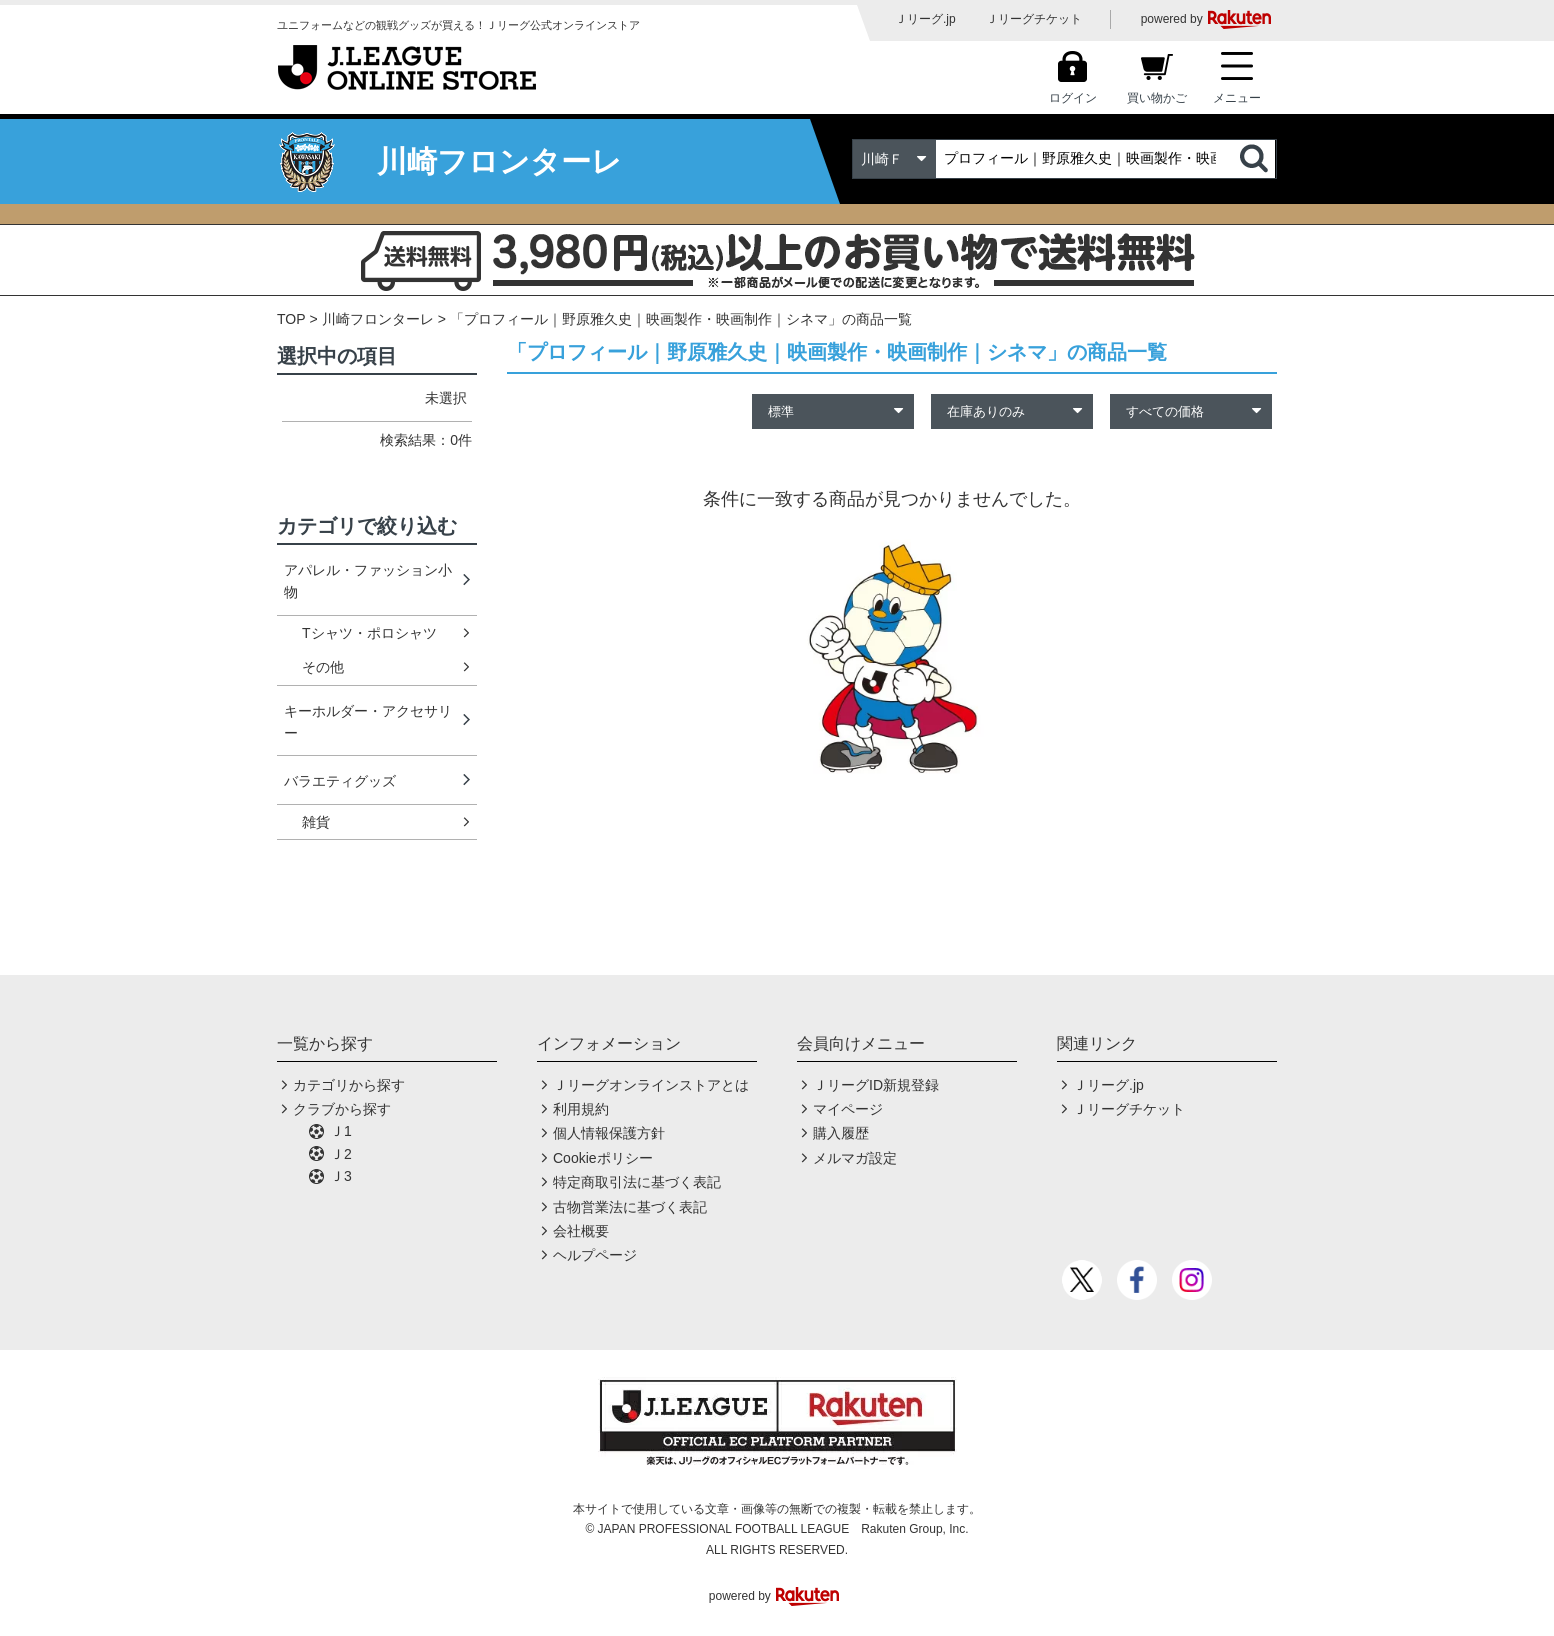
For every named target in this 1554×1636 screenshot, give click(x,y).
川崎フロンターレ (378, 319)
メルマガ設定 (855, 1158)
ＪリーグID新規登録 (876, 1085)
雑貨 (316, 822)
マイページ (848, 1109)
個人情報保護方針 (609, 1133)
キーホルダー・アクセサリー (368, 722)
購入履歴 (841, 1133)
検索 (1256, 159)
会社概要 (581, 1231)
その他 (323, 667)
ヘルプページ (595, 1255)
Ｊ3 (341, 1176)
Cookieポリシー (603, 1158)
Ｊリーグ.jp (925, 19)
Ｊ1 (341, 1131)
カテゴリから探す (349, 1085)
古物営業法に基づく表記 (630, 1207)
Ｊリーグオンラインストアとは (651, 1085)
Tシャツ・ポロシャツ (369, 633)
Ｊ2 (341, 1154)
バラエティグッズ (340, 781)
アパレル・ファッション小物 (368, 581)
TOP (291, 319)
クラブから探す (342, 1109)
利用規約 (581, 1109)
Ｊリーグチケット (1034, 19)
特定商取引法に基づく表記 (637, 1182)
